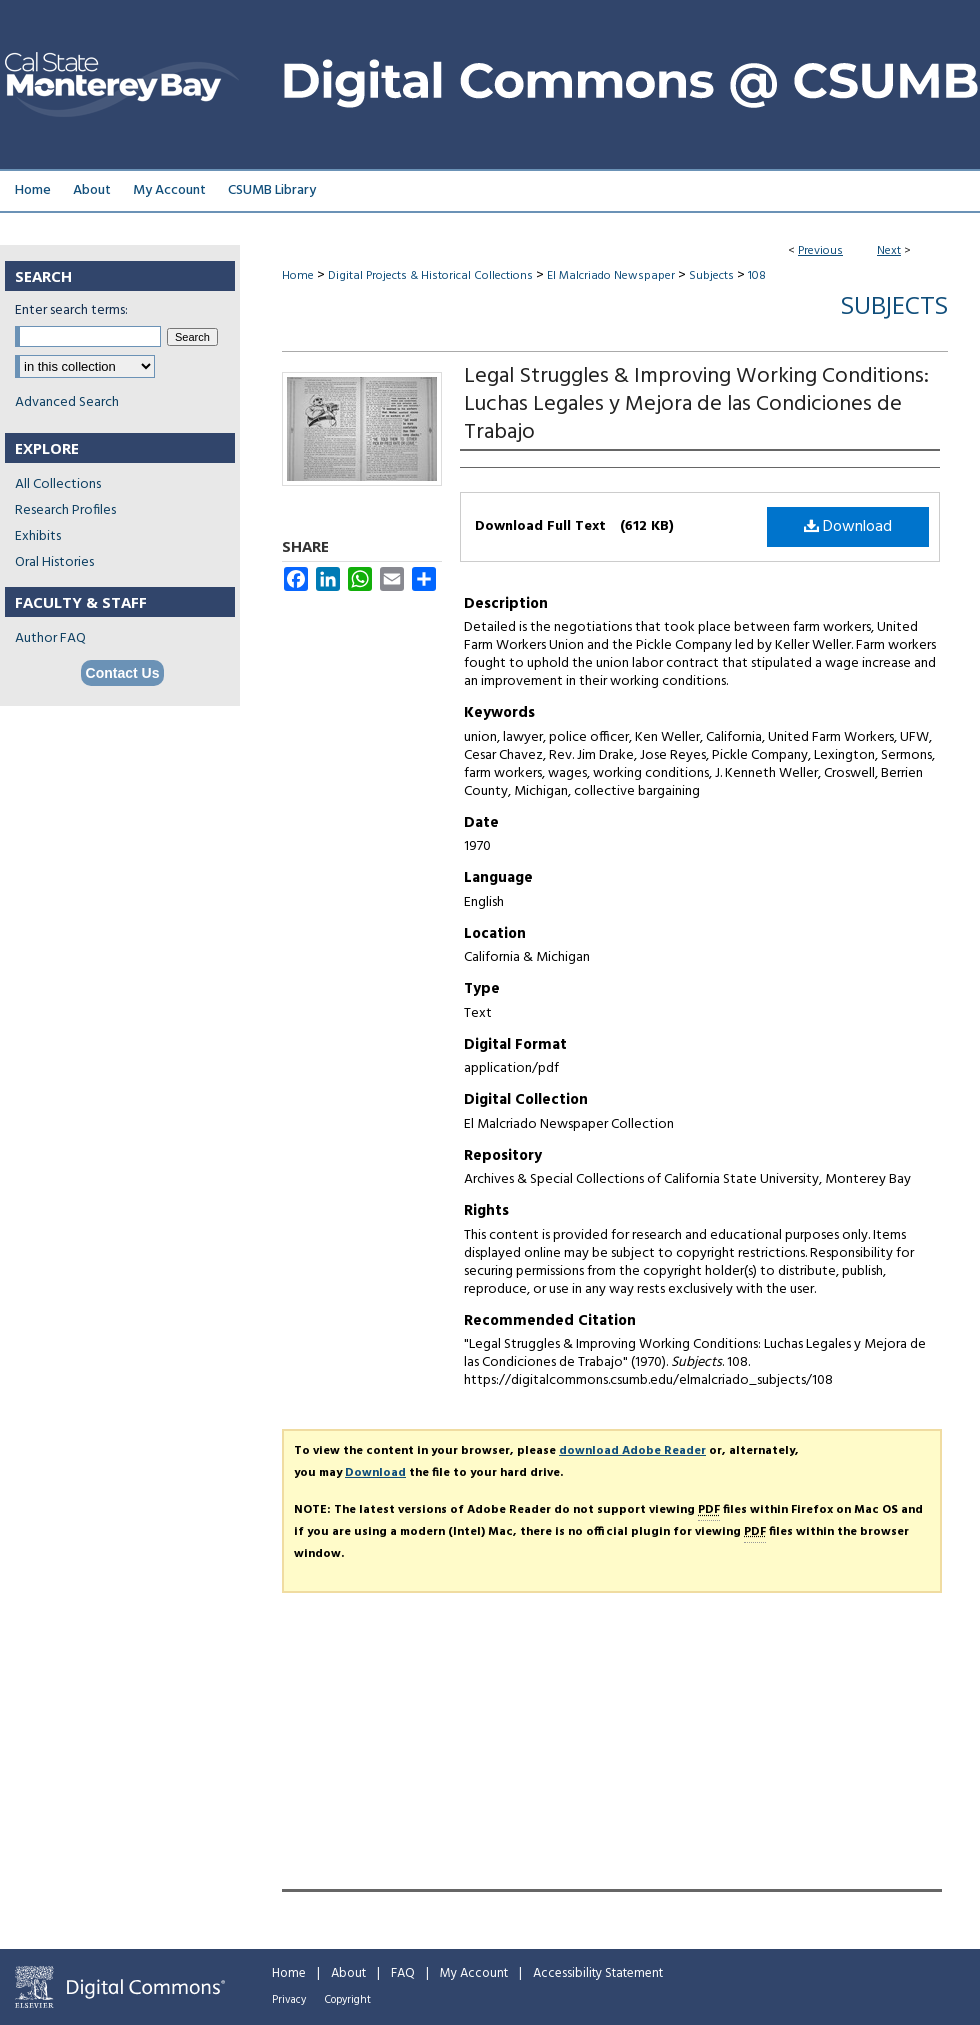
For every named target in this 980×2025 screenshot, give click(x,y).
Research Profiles (65, 510)
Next (889, 251)
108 (757, 276)
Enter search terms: (71, 310)
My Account (474, 1973)
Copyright (348, 2000)
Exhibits (38, 536)
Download (848, 527)
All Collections (58, 484)
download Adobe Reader (632, 1451)
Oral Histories (54, 562)
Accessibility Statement (598, 1973)
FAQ (403, 1973)
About (348, 1973)
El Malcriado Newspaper (611, 276)
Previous (820, 251)
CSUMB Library (272, 190)
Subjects (711, 276)
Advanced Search (67, 402)
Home (298, 276)
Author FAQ (50, 638)
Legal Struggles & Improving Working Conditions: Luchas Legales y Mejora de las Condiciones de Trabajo (696, 404)
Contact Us (123, 673)
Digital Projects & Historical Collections (430, 276)
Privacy (289, 2000)
